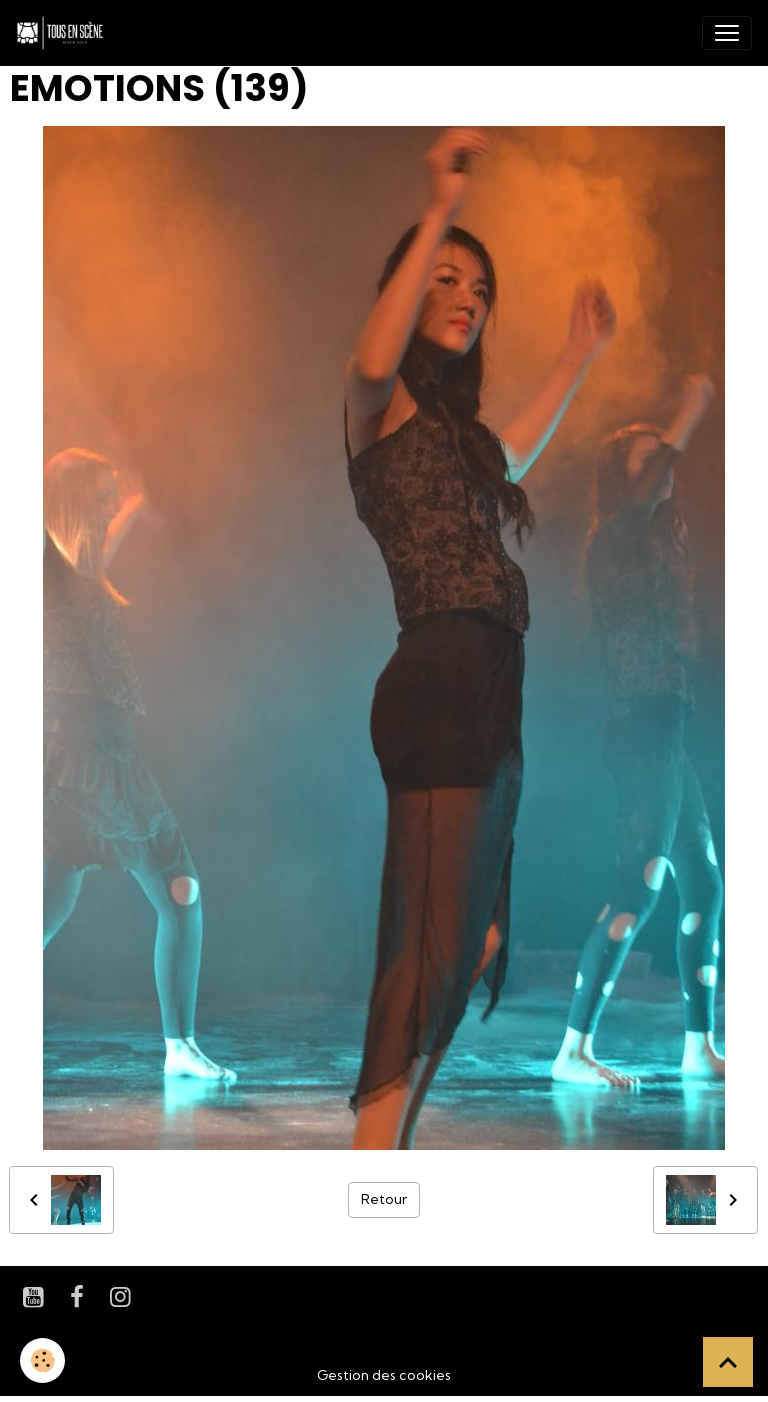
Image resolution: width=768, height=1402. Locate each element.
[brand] (64, 33)
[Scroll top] (728, 1362)
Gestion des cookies (384, 1375)
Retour (384, 1199)
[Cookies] (42, 1360)
